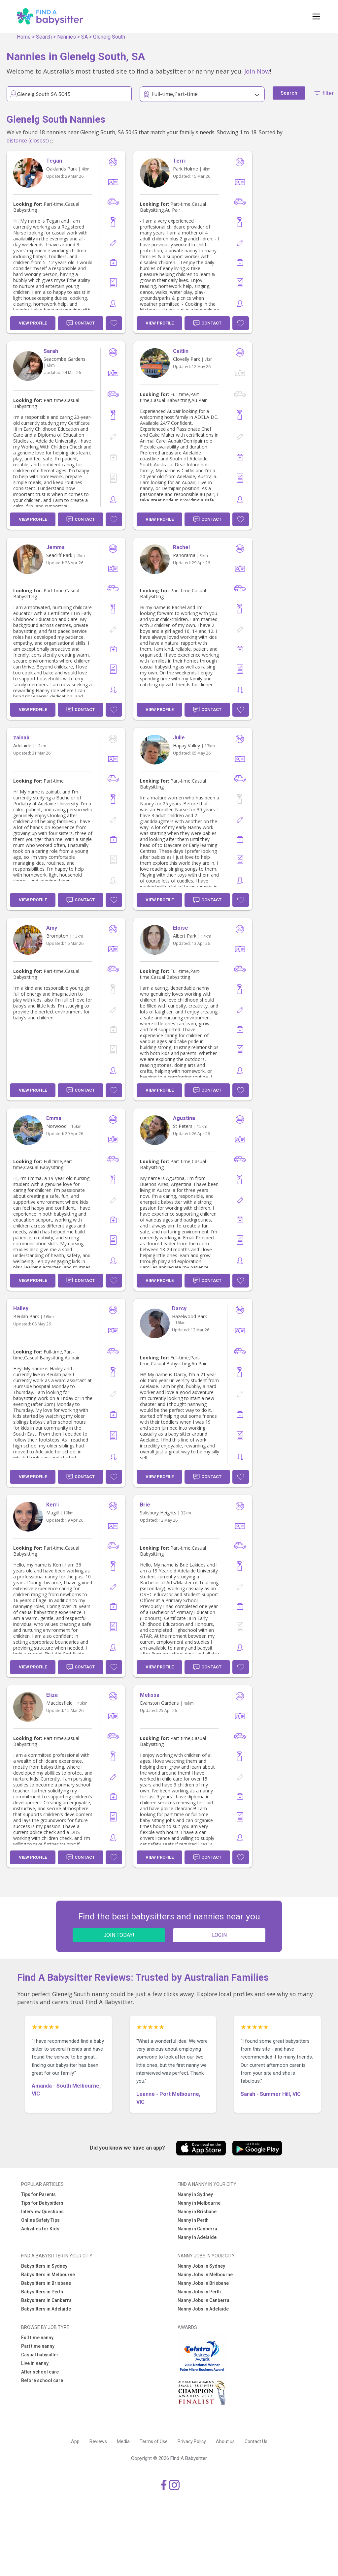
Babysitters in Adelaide (46, 2309)
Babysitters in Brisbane (46, 2283)
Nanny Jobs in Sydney (201, 2266)
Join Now (257, 71)
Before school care (42, 2380)
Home (24, 37)
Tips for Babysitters (42, 2203)
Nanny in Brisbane (197, 2211)
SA (84, 37)
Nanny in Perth (193, 2220)
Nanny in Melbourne (199, 2203)
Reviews (98, 2441)
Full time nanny (37, 2337)
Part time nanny (37, 2346)
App (75, 2441)
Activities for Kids (40, 2228)
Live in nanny (35, 2363)
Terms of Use (154, 2441)
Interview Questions (42, 2211)
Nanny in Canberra (197, 2228)
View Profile (33, 323)
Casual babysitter (39, 2354)
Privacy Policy (192, 2441)
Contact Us (256, 2441)
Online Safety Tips (40, 2220)
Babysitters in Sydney (44, 2266)
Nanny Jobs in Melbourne (205, 2274)
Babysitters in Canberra (46, 2300)
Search (44, 37)
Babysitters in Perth (42, 2291)
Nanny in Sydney (195, 2194)
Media (123, 2441)
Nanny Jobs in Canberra (203, 2300)
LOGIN (219, 1935)
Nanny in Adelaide (197, 2237)
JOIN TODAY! (118, 1935)
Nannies (66, 37)
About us (225, 2441)
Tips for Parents (38, 2194)
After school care (40, 2371)
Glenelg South (109, 37)
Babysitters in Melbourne (48, 2274)
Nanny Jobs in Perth (199, 2291)
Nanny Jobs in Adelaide (203, 2309)
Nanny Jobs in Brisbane (203, 2283)
